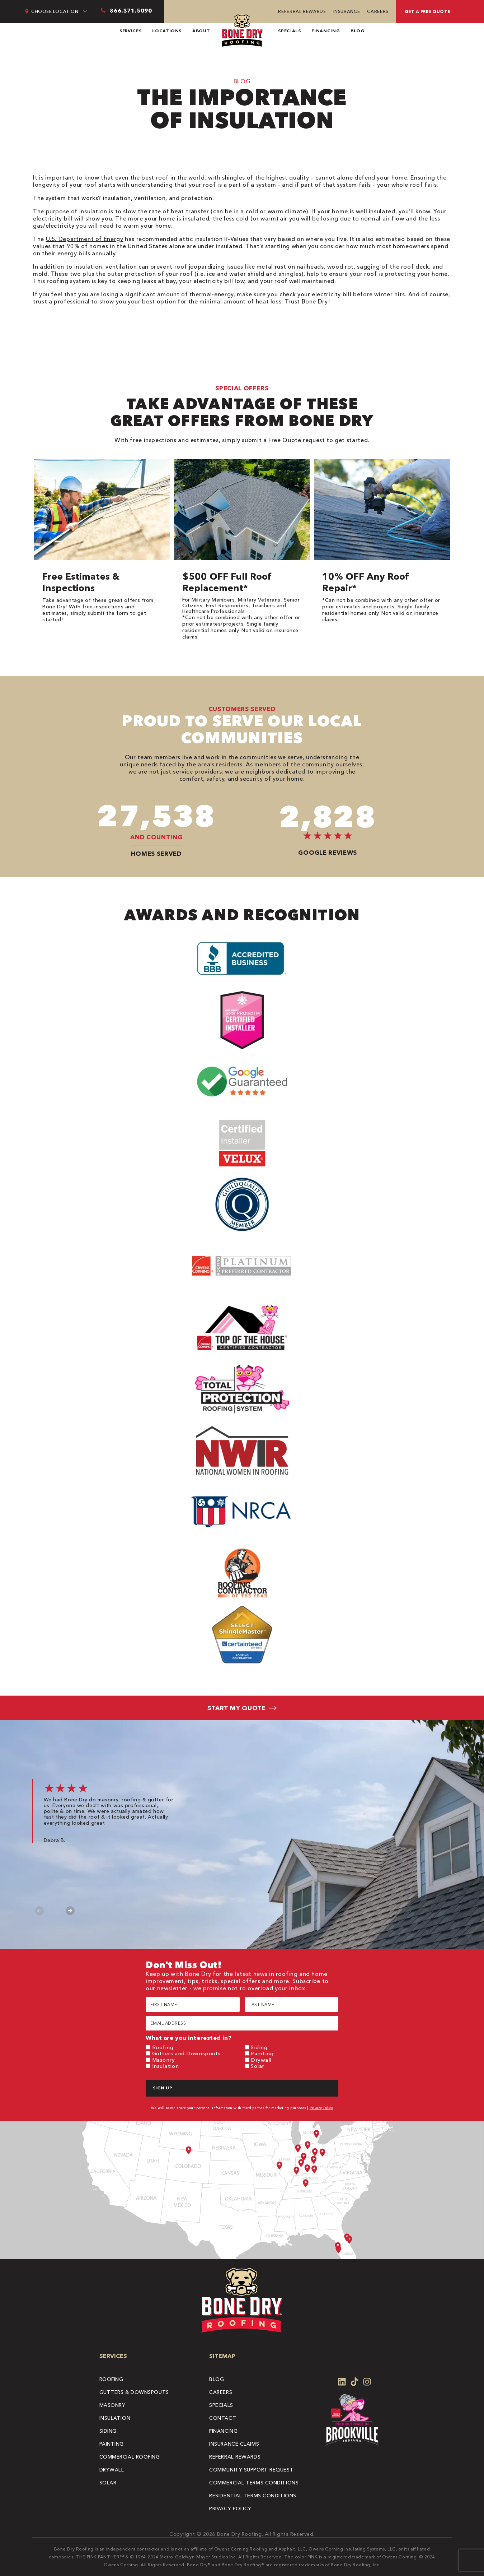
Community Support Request (251, 2469)
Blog (358, 30)
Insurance (346, 11)
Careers (377, 11)
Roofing (163, 2047)
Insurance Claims (234, 2444)
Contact (222, 2418)
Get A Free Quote (427, 11)
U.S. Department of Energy (84, 238)
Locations (167, 30)
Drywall (261, 2059)
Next (70, 1910)
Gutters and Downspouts (186, 2053)
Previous (39, 1910)
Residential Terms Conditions (252, 2495)
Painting (262, 2053)
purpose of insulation (75, 211)
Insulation (165, 2066)
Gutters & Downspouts (134, 2392)
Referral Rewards (302, 11)
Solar (257, 2066)
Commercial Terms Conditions (254, 2482)
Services (130, 30)
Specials (289, 30)
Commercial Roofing (129, 2457)
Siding (259, 2047)
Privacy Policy (321, 2108)
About (201, 30)
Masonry (163, 2059)
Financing (325, 30)
